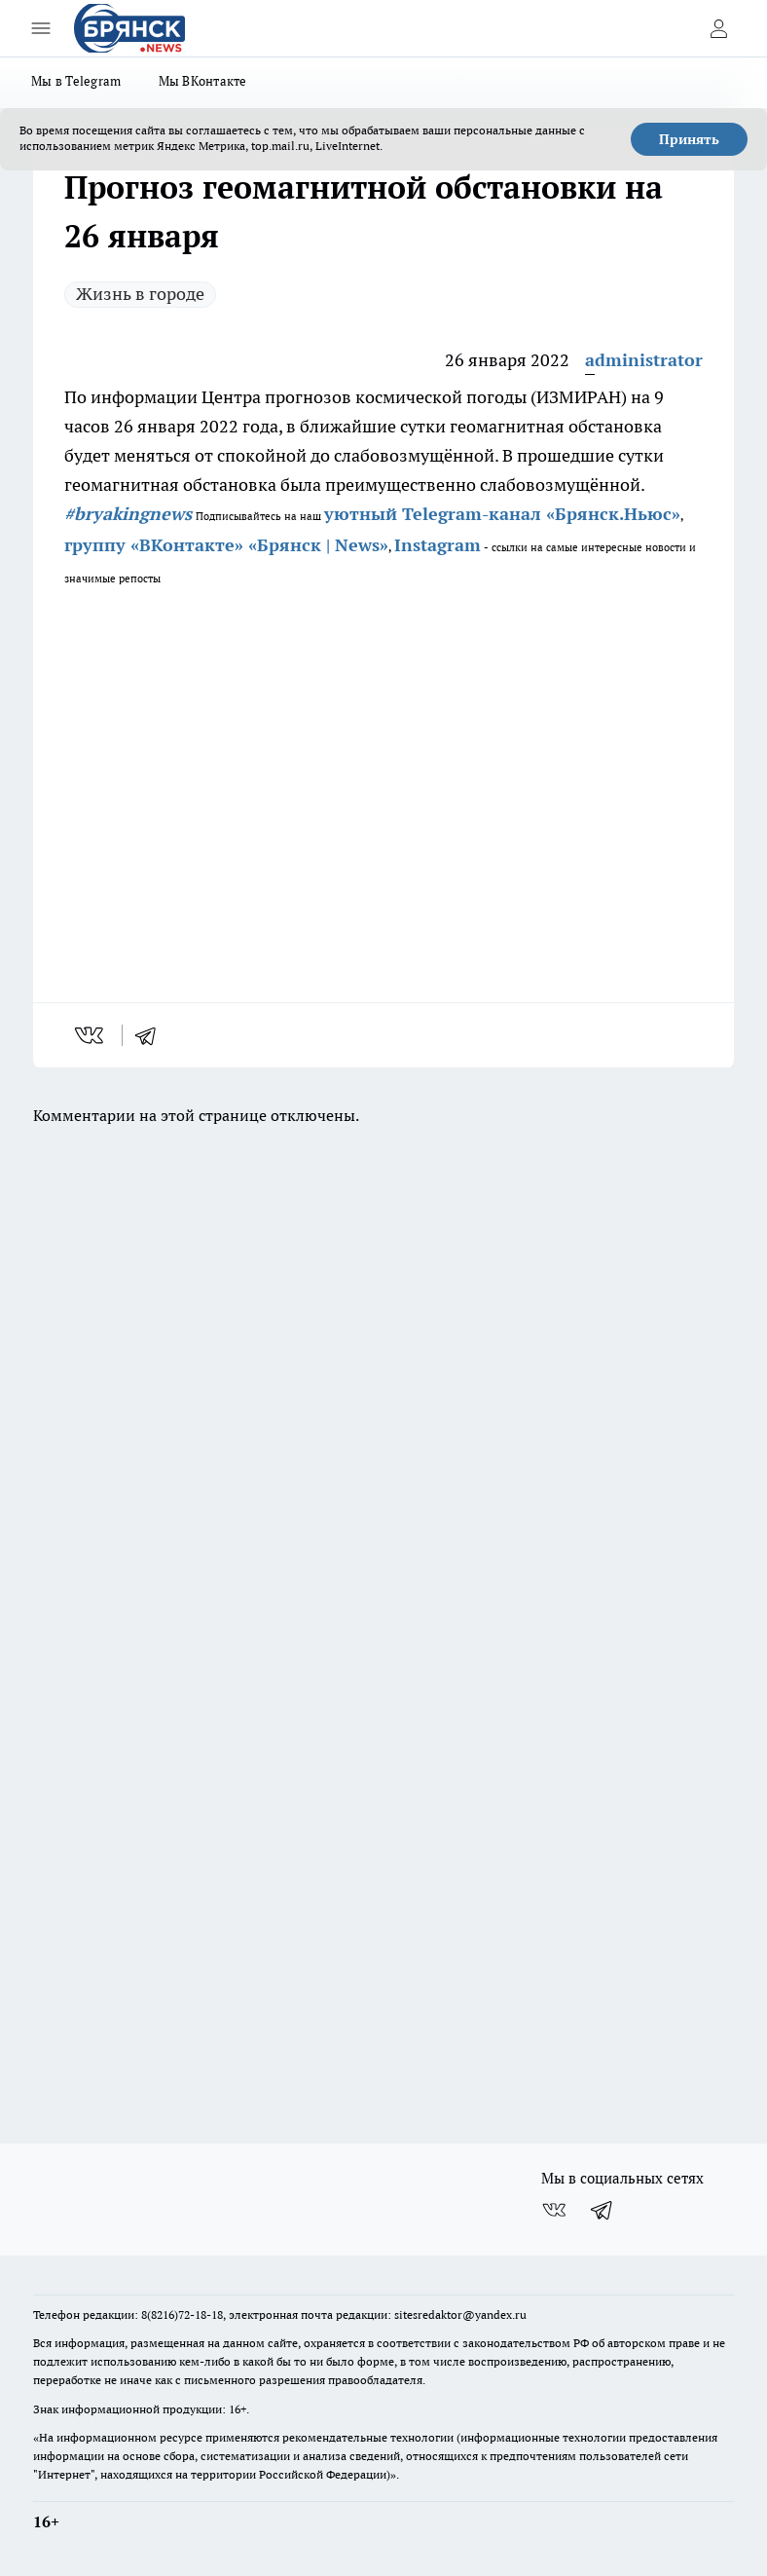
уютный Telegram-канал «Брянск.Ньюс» (502, 514)
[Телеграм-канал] (602, 2209)
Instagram (437, 545)
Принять (689, 139)
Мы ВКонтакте (203, 81)
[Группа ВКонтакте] (554, 2209)
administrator (644, 360)
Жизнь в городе (140, 293)
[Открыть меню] (41, 28)
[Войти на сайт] (718, 28)
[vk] (91, 1035)
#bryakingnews (128, 514)
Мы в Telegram (76, 81)
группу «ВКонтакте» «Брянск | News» (226, 545)
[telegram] (151, 1035)
